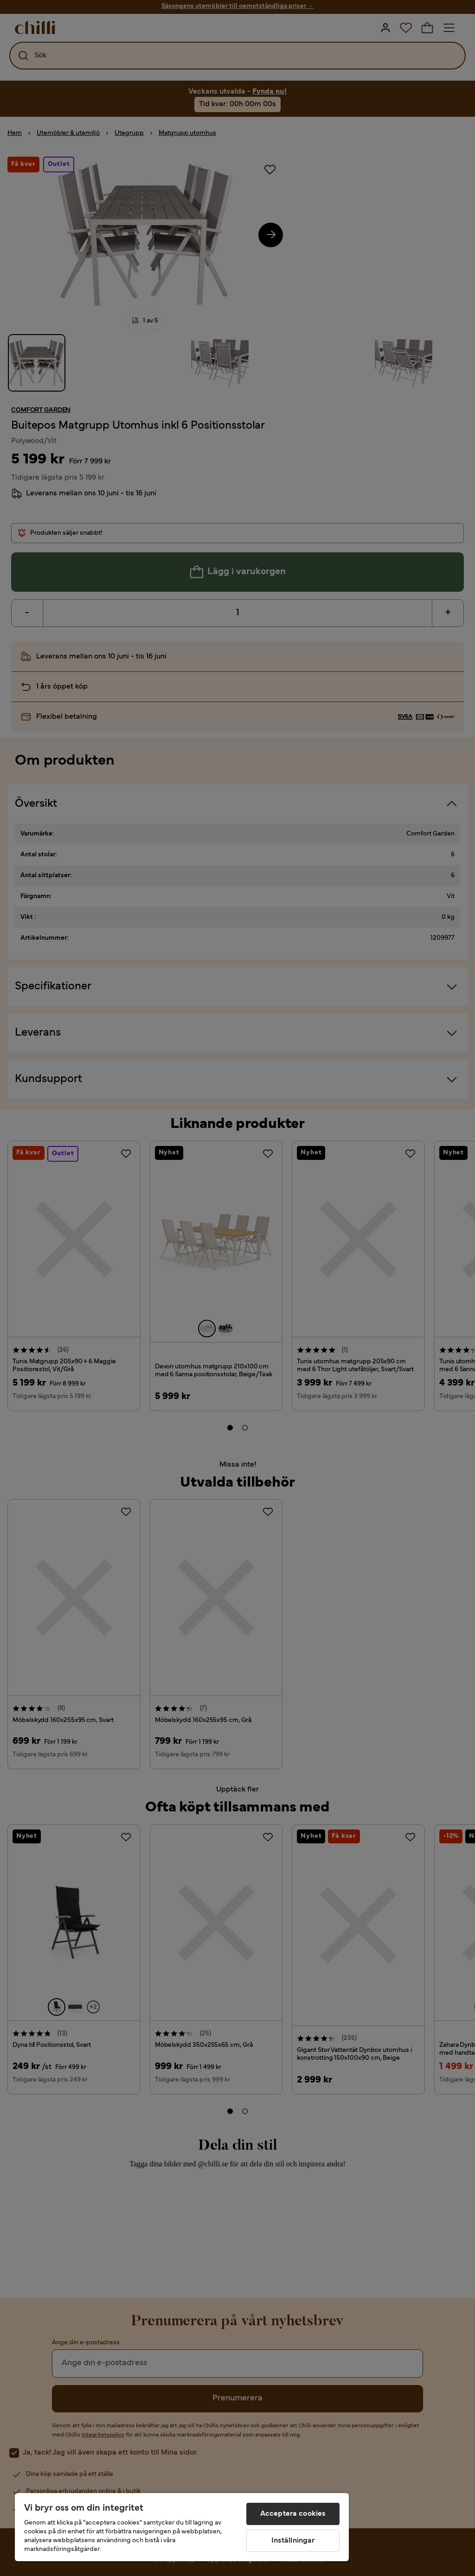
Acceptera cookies (293, 2514)
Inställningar (293, 2541)
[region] (182, 2527)
